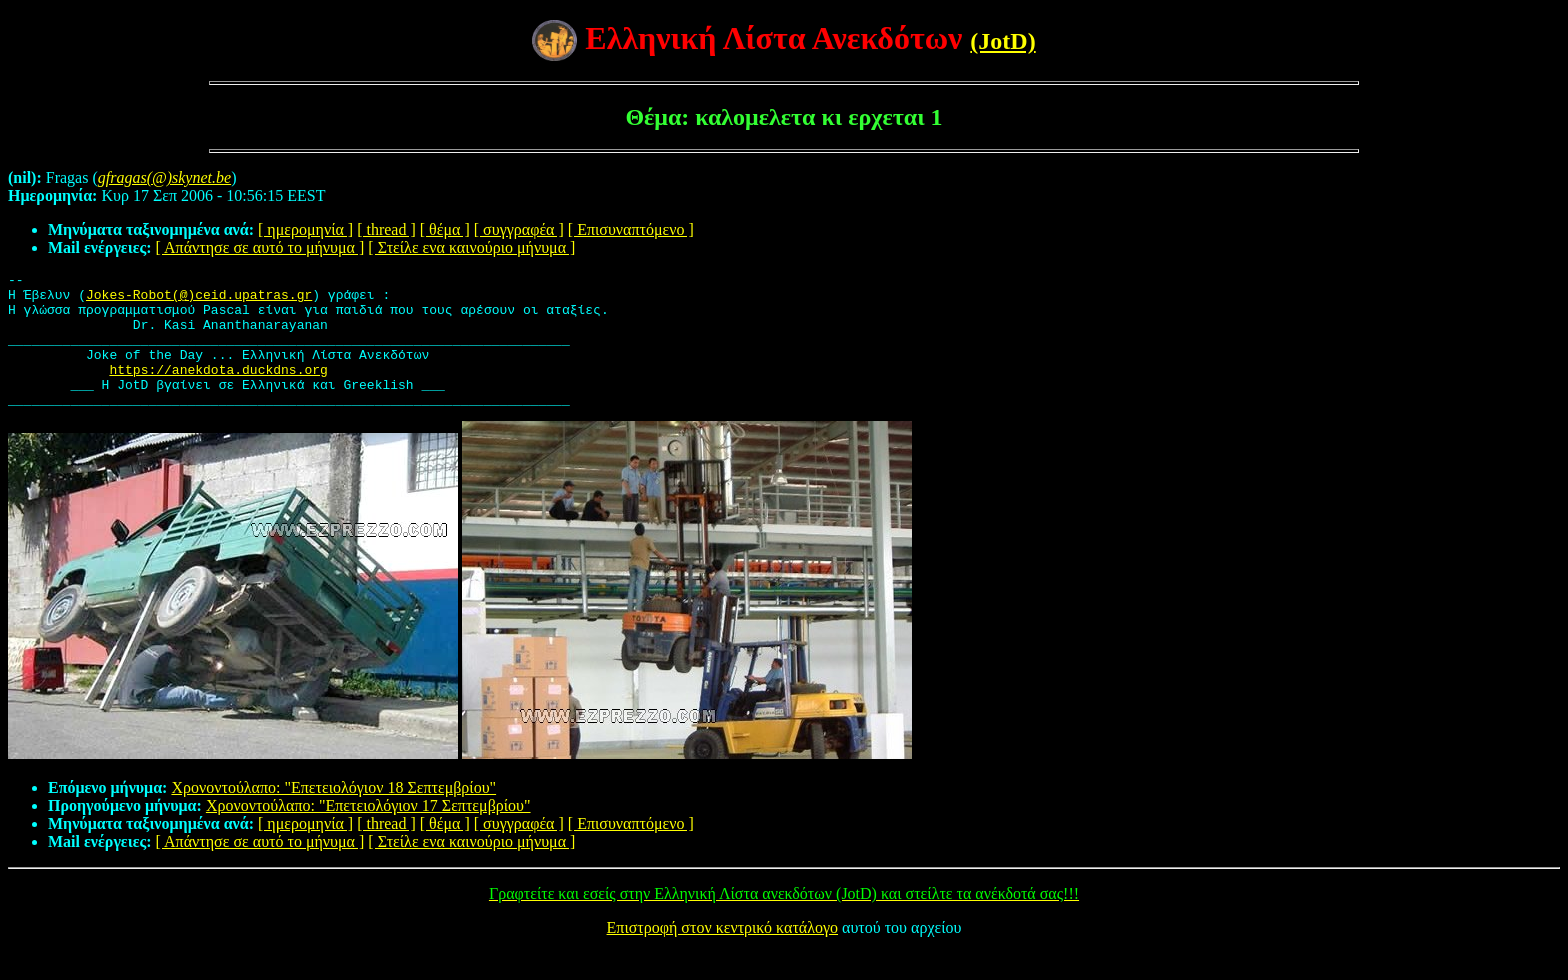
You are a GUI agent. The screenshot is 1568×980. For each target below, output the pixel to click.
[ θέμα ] (445, 229)
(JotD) (1002, 41)
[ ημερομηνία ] (305, 229)
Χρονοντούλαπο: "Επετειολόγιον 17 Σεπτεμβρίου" (368, 832)
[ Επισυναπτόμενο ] (631, 229)
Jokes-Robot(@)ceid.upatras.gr (199, 300)
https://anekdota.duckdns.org (218, 390)
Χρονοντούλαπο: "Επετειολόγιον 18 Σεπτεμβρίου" (333, 814)
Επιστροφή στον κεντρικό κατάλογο (722, 954)
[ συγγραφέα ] (519, 229)
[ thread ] (386, 229)
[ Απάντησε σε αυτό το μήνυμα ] (260, 247)
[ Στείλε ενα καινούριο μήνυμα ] (471, 247)
